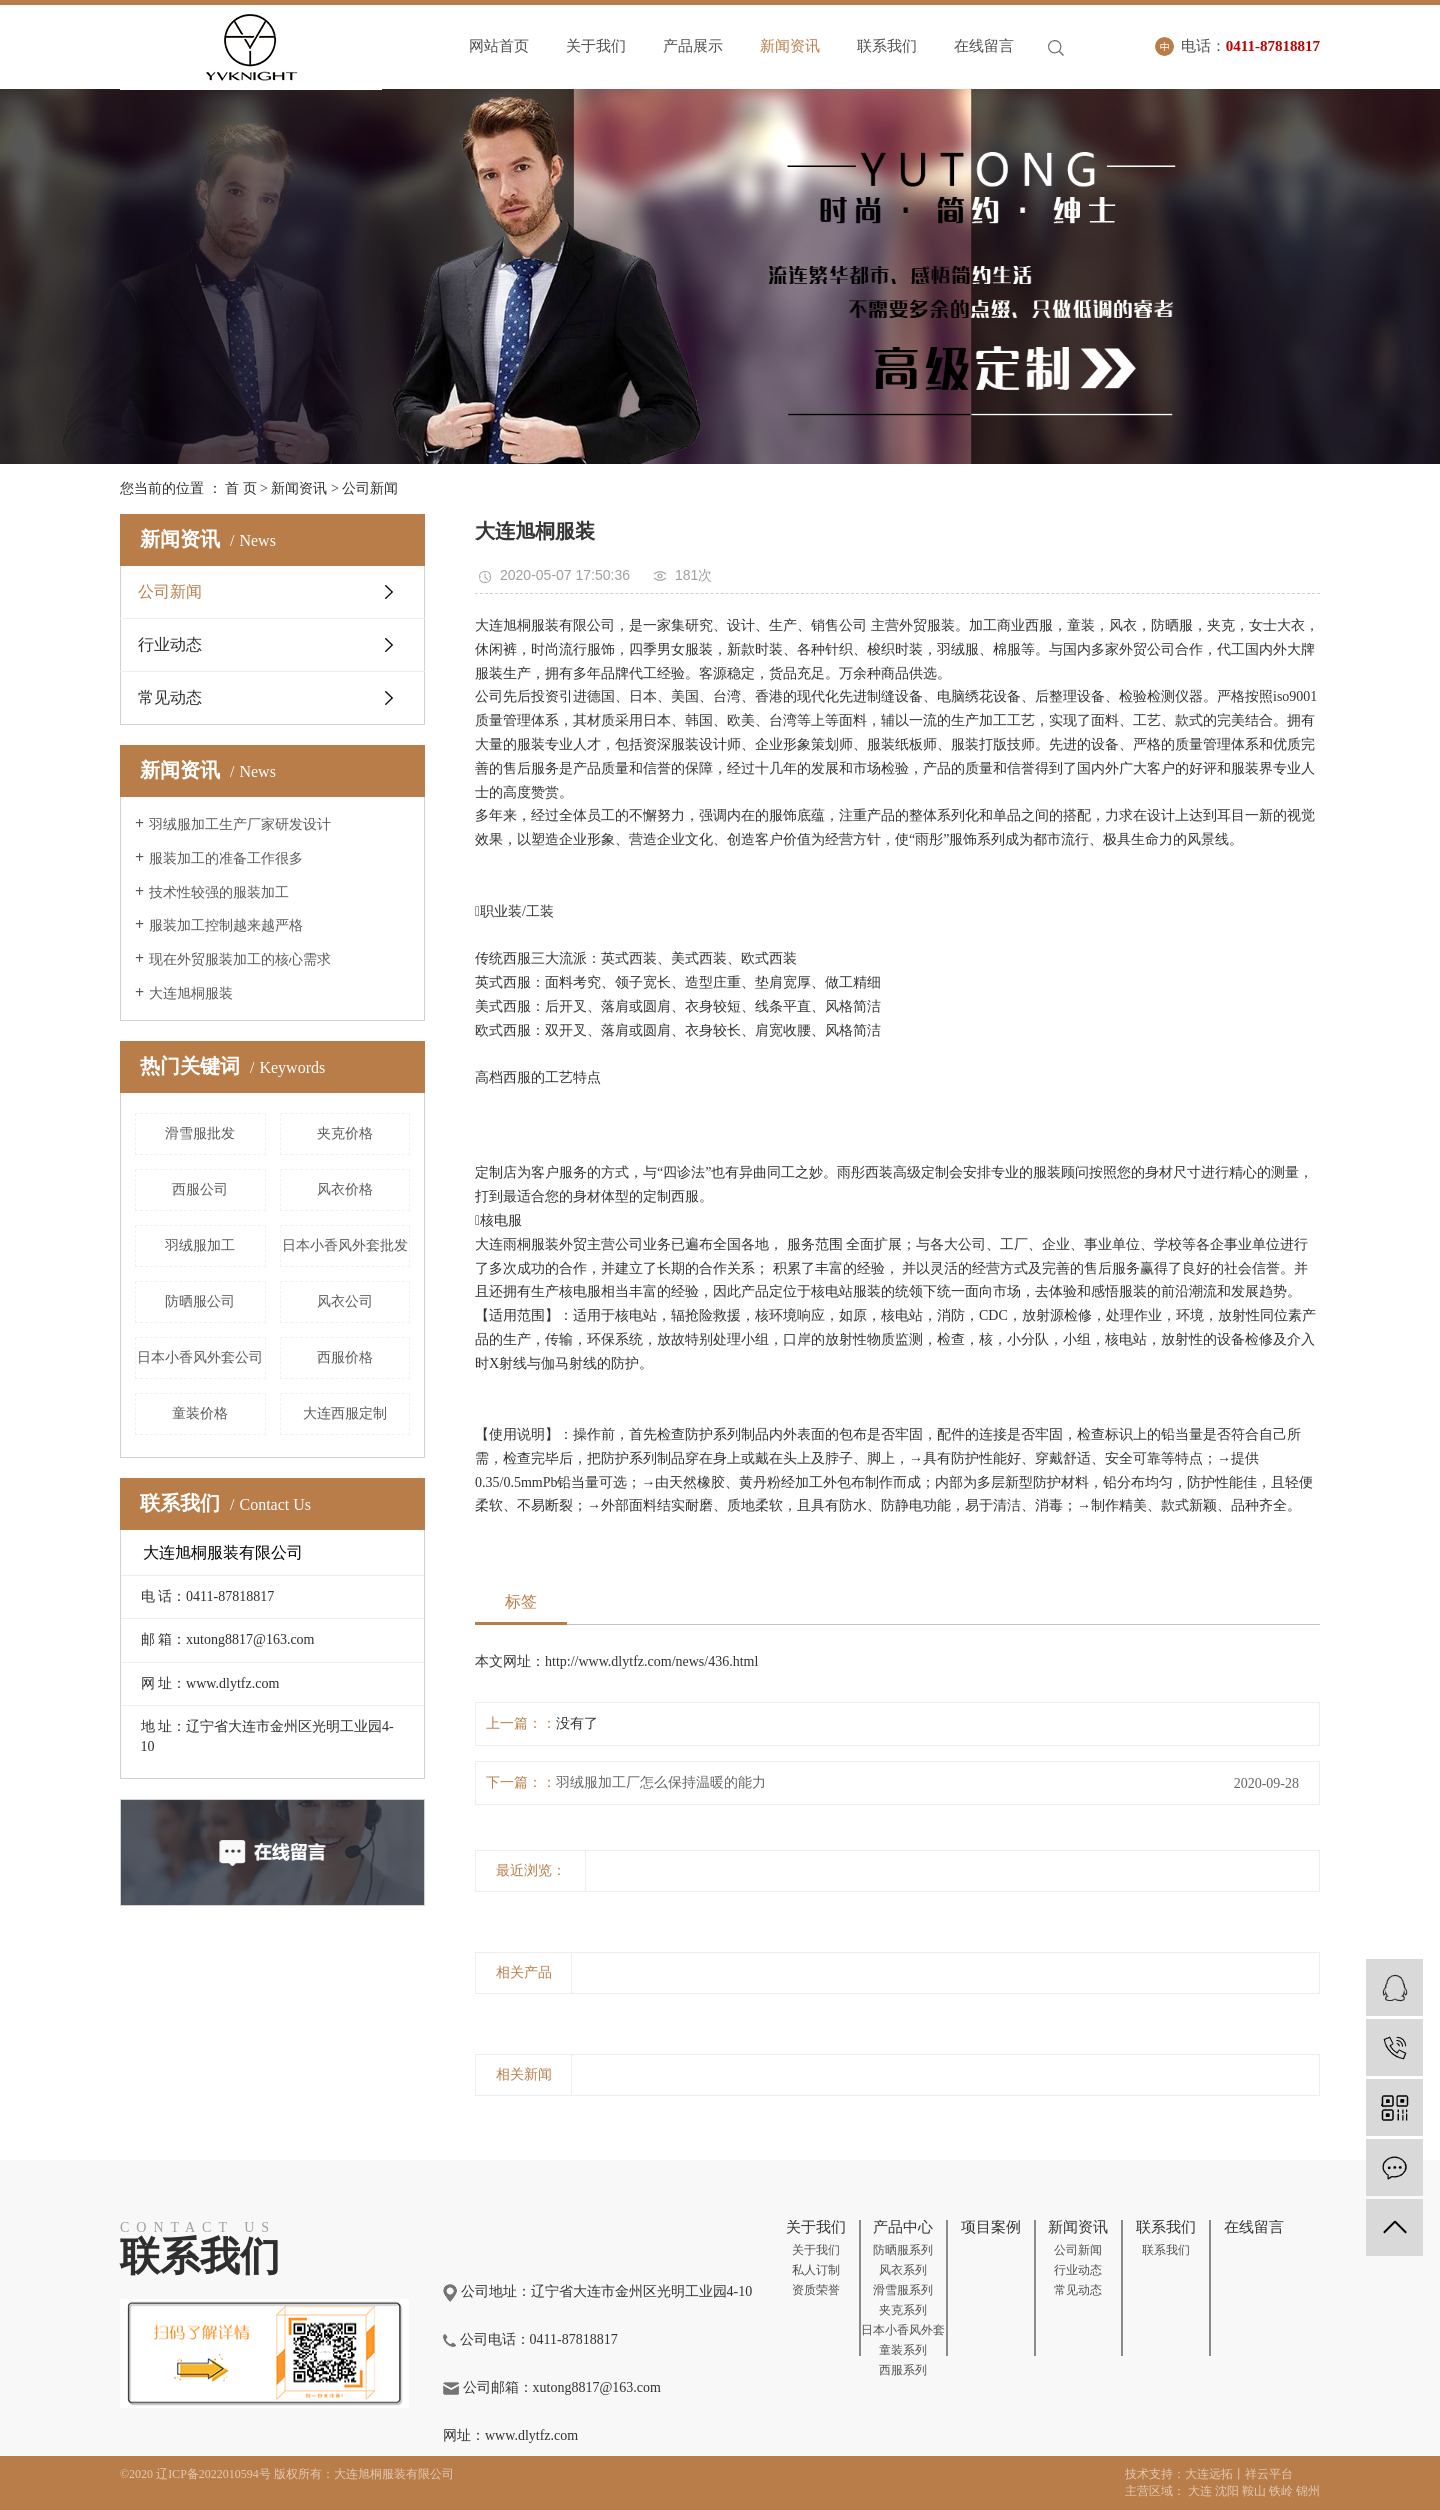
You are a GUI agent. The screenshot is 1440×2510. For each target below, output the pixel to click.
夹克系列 (903, 2310)
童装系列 (903, 2350)
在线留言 (984, 46)
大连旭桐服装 (191, 993)
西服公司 (200, 1189)
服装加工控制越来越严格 (226, 925)
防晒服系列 (903, 2250)
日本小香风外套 (903, 2330)
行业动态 (170, 644)
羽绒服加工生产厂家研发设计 (240, 824)
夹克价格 (345, 1133)
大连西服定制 (345, 1413)
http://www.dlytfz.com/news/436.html (651, 1661)
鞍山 (1254, 2491)
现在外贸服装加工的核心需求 (240, 959)
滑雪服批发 (200, 1133)
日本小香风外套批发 (345, 1245)
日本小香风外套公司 (200, 1357)
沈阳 (1227, 2491)
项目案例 (991, 2227)
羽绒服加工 (200, 1245)
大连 (1200, 2491)
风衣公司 (345, 1301)
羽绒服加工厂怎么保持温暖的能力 (661, 1782)
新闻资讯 (790, 46)
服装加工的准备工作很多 (226, 858)
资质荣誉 (816, 2290)
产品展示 (693, 46)
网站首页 (499, 46)
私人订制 (816, 2270)
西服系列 (903, 2370)
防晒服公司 (200, 1301)
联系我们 (887, 46)
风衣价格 (345, 1189)
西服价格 (345, 1357)
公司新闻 (370, 488)
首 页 (241, 488)
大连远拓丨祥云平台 (1239, 2474)
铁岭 (1281, 2491)
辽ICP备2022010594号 (213, 2474)
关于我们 (596, 46)
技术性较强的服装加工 (219, 892)
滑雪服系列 (903, 2290)
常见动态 (170, 697)
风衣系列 (903, 2270)
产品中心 (903, 2227)
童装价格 (200, 1413)
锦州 (1308, 2491)
